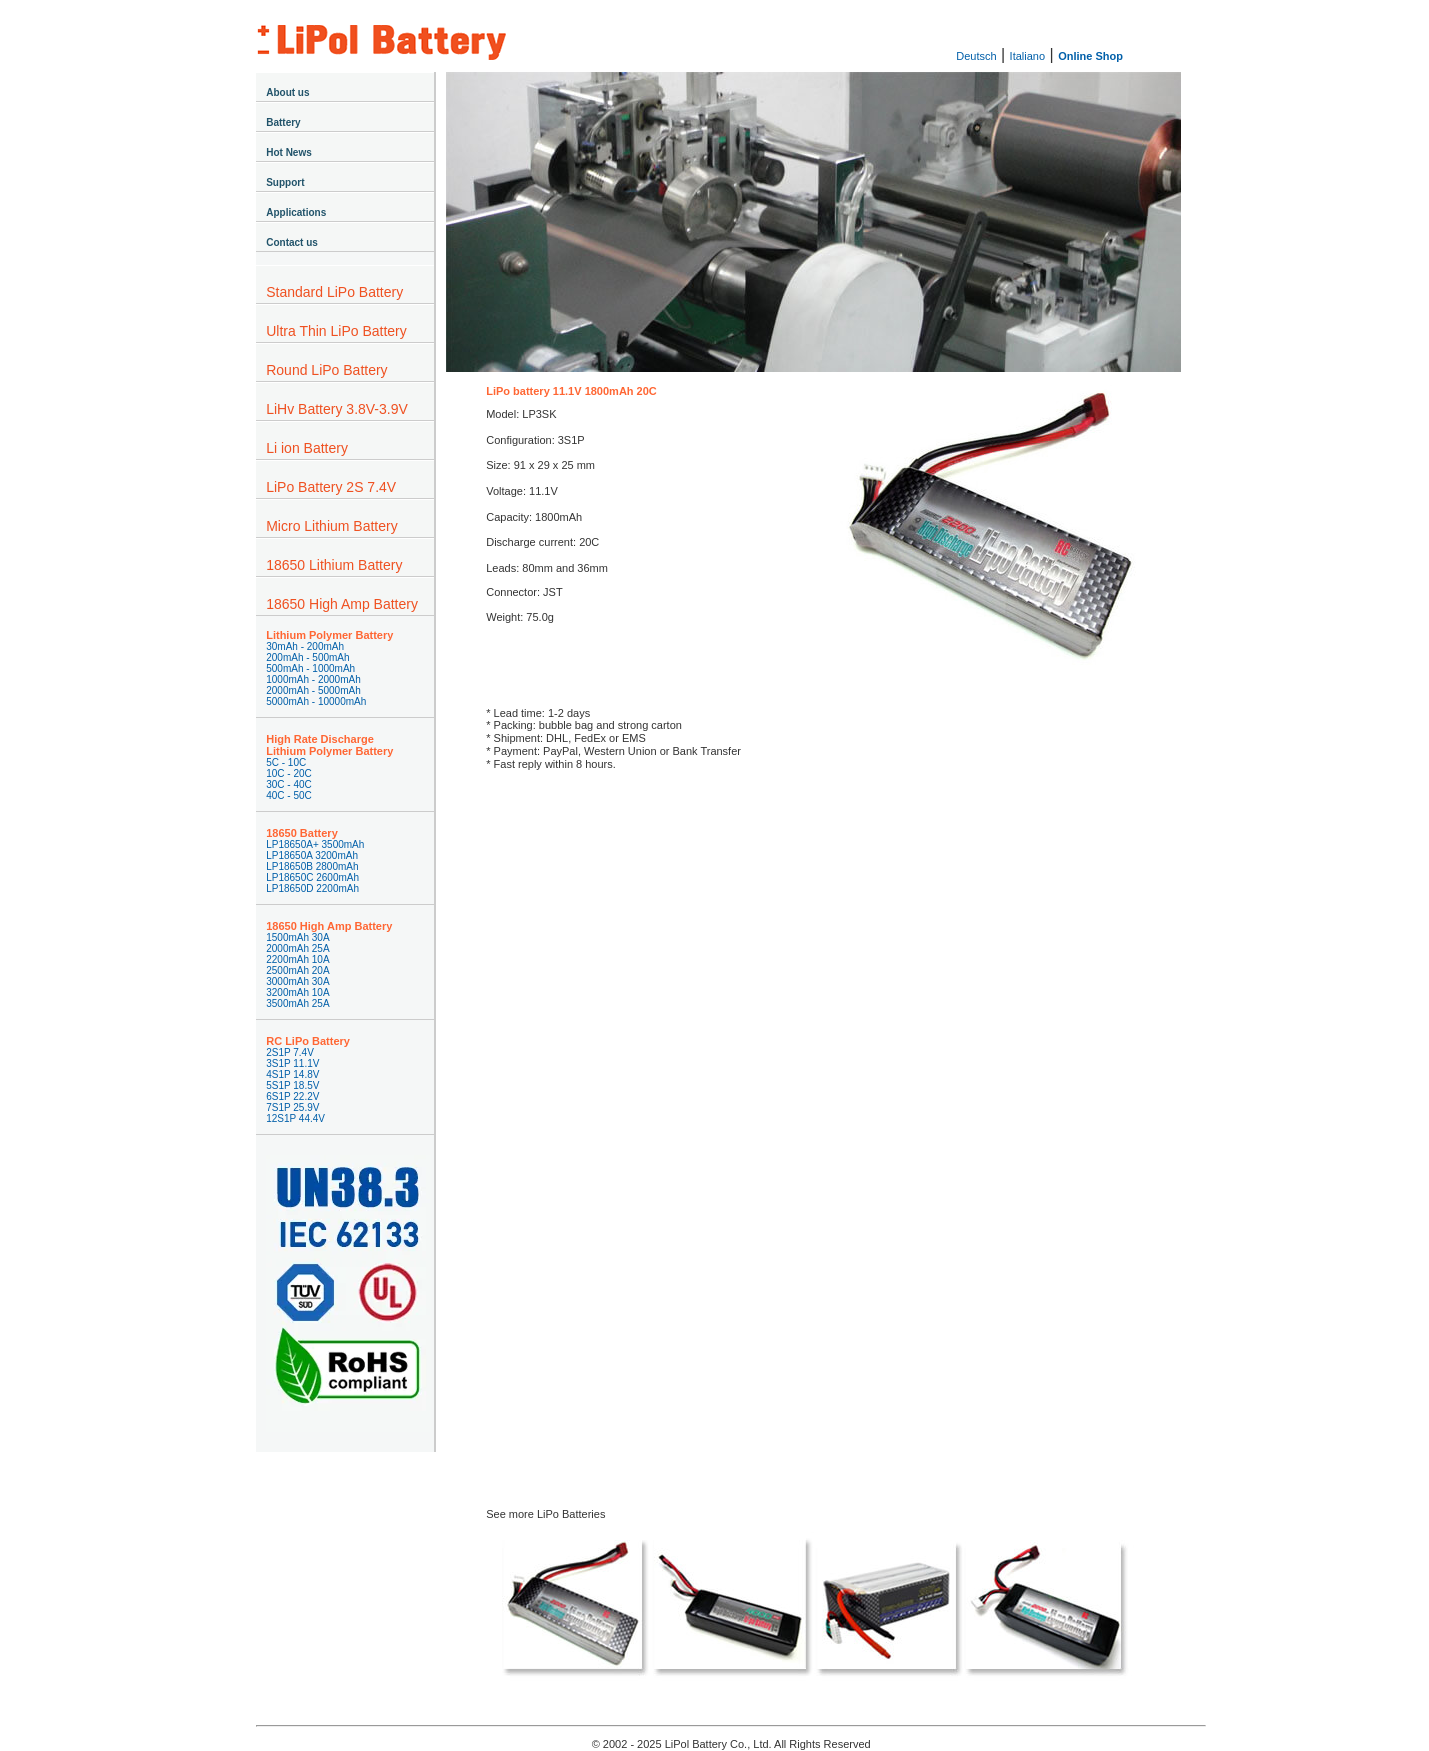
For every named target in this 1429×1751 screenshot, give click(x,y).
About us (287, 92)
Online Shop (1090, 56)
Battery (283, 122)
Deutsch (976, 56)
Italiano (1027, 56)
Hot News (289, 152)
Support (285, 182)
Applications (296, 212)
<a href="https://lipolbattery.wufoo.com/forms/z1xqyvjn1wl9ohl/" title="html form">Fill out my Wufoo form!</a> (813, 1104)
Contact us (292, 242)
